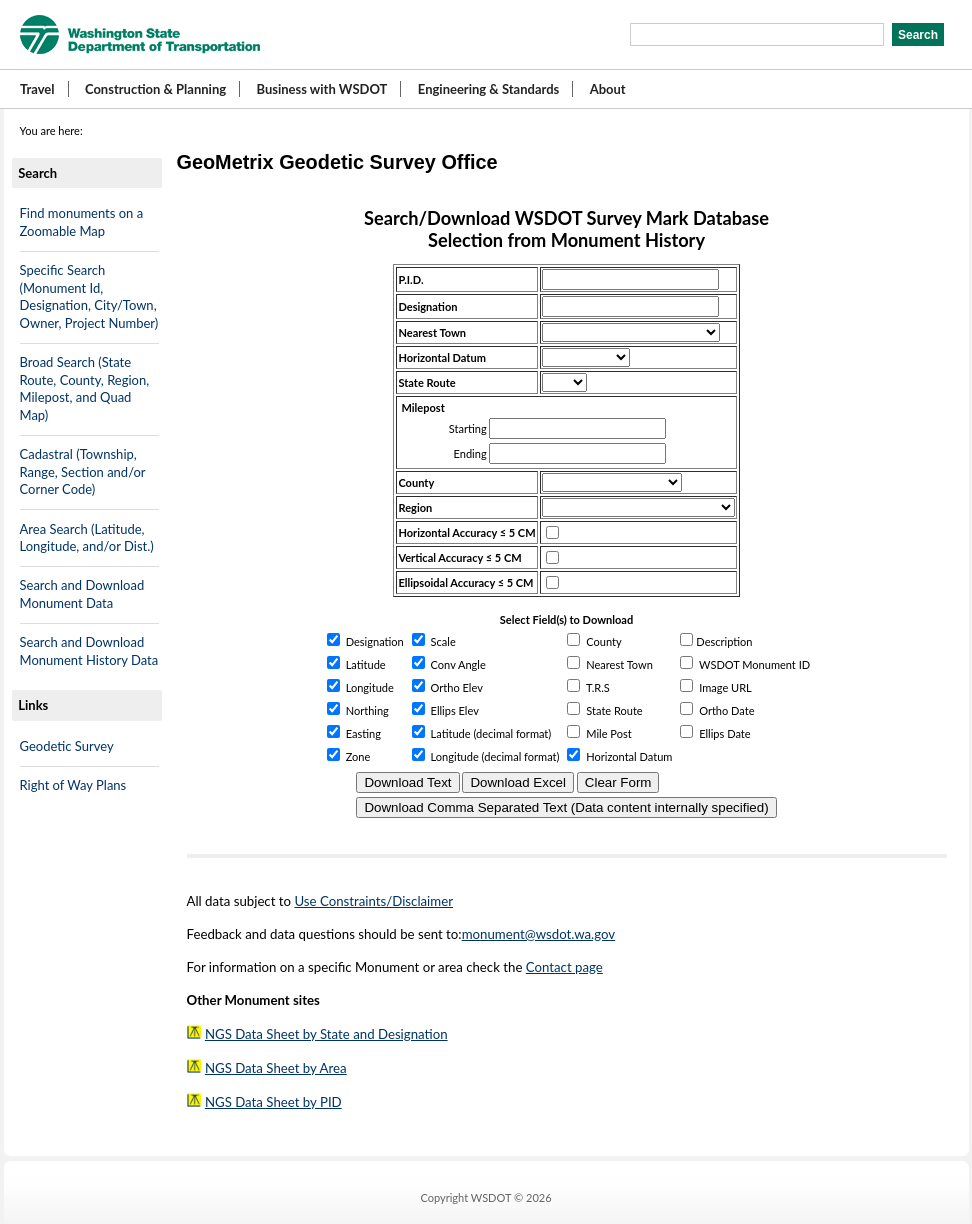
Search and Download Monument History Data (89, 651)
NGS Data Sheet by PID (273, 1102)
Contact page (564, 967)
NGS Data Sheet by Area (276, 1068)
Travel (37, 89)
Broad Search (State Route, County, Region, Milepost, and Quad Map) (85, 388)
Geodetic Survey (67, 746)
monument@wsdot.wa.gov (539, 934)
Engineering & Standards (488, 89)
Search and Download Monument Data (82, 594)
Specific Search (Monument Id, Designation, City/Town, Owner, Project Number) (89, 296)
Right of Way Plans (73, 785)
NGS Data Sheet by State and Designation (326, 1034)
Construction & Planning (155, 89)
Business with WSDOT (321, 89)
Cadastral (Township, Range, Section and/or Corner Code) (83, 471)
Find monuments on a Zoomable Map (82, 222)
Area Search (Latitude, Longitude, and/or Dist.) (87, 538)
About (608, 89)
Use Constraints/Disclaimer (373, 901)
